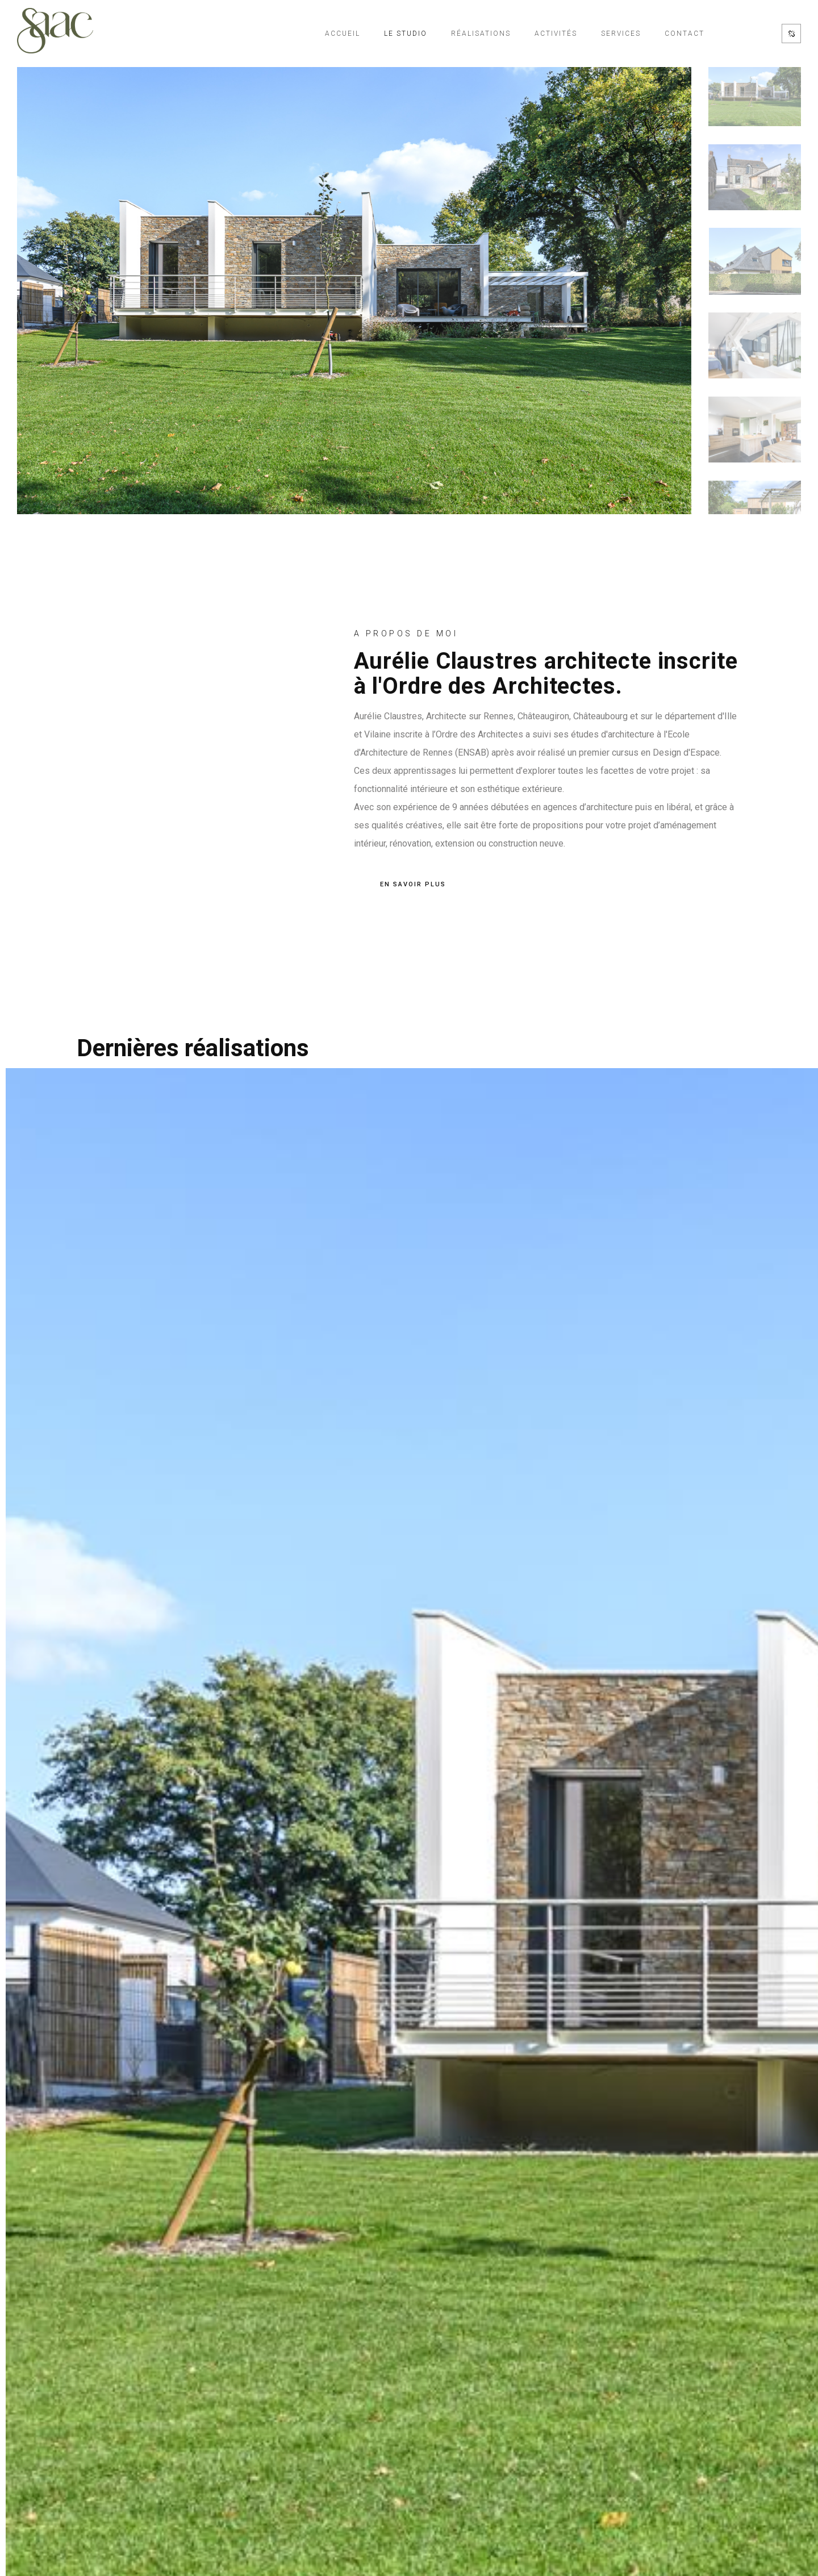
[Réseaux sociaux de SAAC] (791, 33)
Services (621, 33)
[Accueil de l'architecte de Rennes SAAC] (55, 33)
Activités (556, 33)
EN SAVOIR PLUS (413, 884)
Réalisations (481, 33)
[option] (354, 287)
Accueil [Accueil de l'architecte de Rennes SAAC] (342, 33)
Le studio (405, 33)
